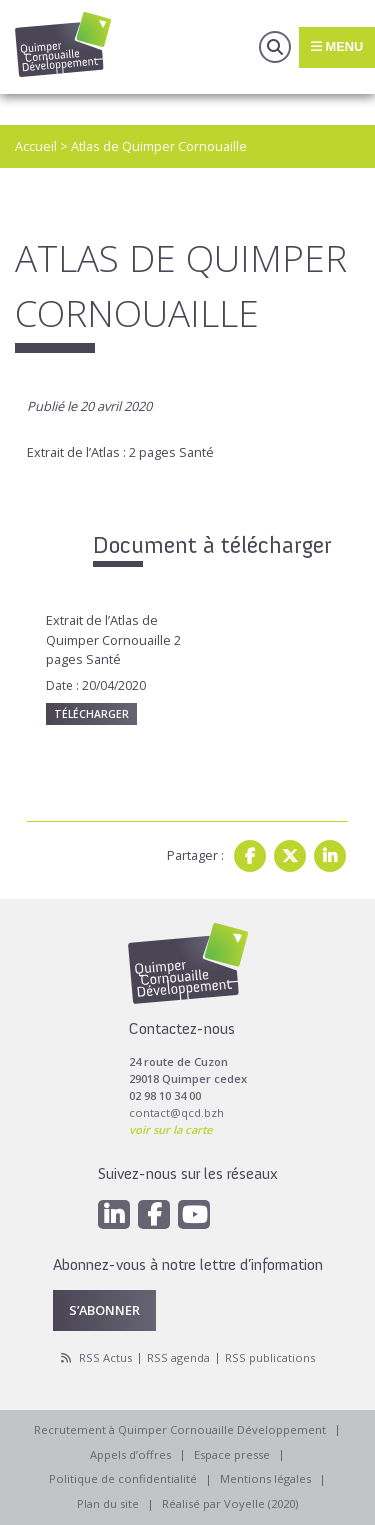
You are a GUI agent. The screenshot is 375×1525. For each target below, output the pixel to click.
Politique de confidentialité (123, 1478)
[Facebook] (154, 1214)
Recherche (275, 47)
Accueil (36, 146)
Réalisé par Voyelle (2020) (230, 1503)
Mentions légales (265, 1478)
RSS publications (270, 1357)
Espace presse (232, 1454)
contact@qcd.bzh (176, 1112)
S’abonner (104, 1310)
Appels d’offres (130, 1454)
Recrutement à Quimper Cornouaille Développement (180, 1429)
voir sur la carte (170, 1129)
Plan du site (108, 1503)
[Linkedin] (114, 1214)
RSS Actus (105, 1357)
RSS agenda (178, 1357)
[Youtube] (194, 1214)
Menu (337, 46)
